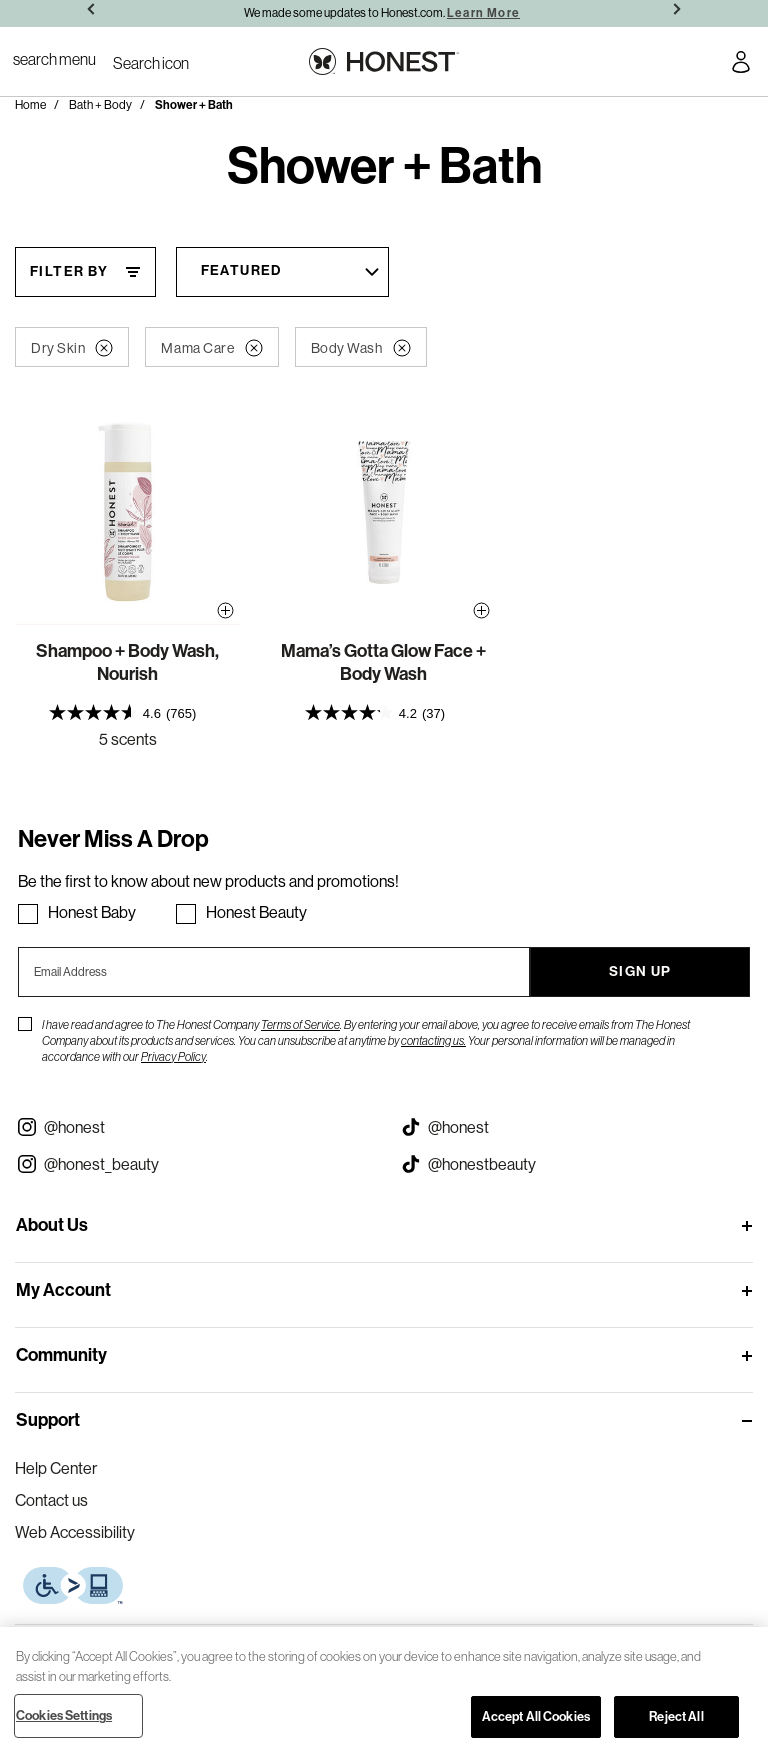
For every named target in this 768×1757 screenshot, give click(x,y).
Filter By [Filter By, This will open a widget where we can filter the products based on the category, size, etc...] (69, 271)
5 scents (128, 739)
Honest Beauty (256, 912)
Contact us (51, 1500)
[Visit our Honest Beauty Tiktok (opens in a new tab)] (576, 1164)
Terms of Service (300, 1024)
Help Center (56, 1468)
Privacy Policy (173, 1056)
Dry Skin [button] (72, 348)
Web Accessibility (75, 1532)
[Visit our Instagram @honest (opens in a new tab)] (192, 1127)
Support (48, 1420)
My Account (63, 1290)
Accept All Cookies (536, 1716)
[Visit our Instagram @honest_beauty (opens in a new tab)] (192, 1164)
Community (61, 1355)
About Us (52, 1225)
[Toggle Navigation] (54, 59)
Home (30, 104)
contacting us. (433, 1040)
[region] (384, 1692)
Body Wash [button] (361, 348)
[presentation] (128, 712)
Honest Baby (92, 912)
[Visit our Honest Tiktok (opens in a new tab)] (576, 1127)
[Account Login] (741, 65)
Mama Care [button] (211, 348)
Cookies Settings (64, 1715)
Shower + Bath (194, 105)
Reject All (676, 1716)
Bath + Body (100, 104)
